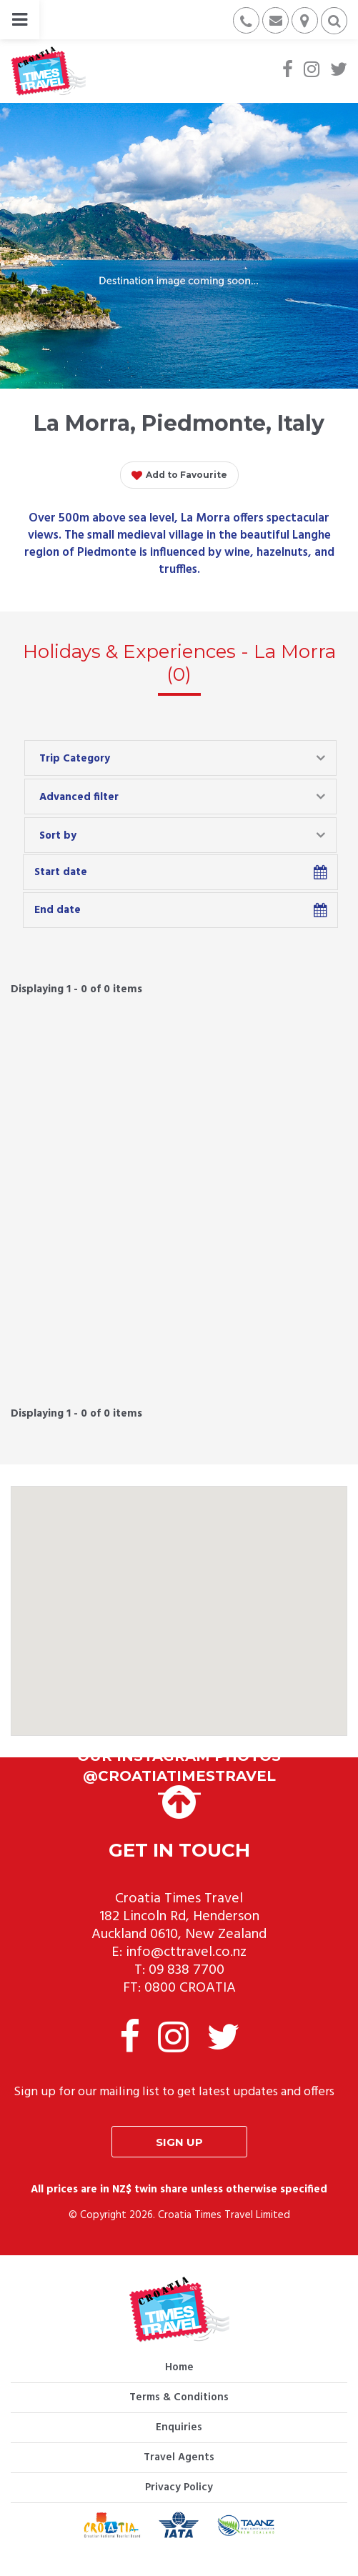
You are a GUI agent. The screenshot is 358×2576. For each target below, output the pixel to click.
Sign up (179, 2142)
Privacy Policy (179, 2487)
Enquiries (179, 2427)
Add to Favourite (179, 475)
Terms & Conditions (179, 2397)
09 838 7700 (186, 1970)
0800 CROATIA (190, 1988)
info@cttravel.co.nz (186, 1952)
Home (179, 2367)
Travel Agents (179, 2457)
